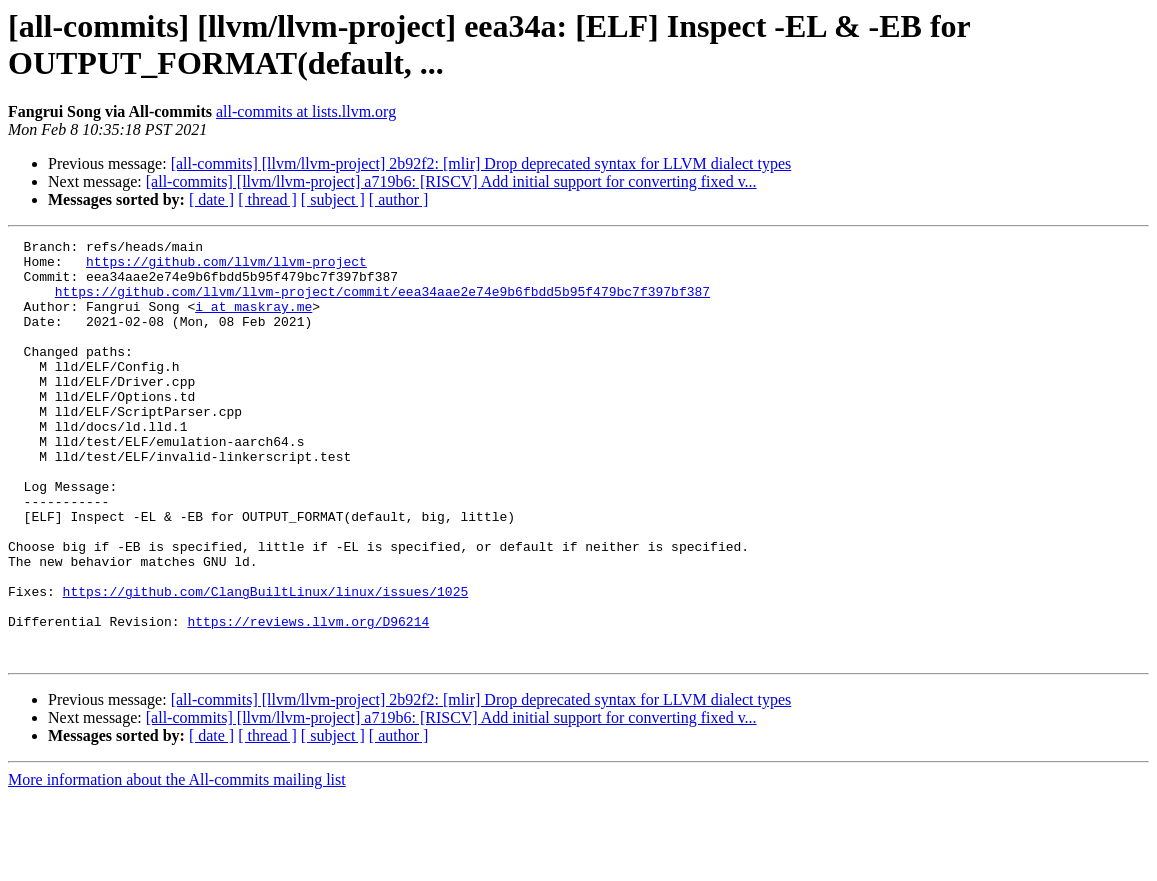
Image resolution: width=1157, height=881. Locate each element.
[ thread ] (267, 199)
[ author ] (399, 199)
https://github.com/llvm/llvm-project (226, 267)
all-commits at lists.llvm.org (306, 111)
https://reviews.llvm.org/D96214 (308, 699)
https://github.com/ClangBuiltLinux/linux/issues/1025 (266, 663)
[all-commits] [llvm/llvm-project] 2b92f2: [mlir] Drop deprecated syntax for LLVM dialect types (481, 163)
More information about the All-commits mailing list (177, 863)
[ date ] (211, 199)
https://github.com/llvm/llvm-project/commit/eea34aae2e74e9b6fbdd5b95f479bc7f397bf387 (382, 303)
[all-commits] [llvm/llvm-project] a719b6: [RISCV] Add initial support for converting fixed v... (451, 181)
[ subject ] (333, 199)
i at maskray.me (253, 321)
